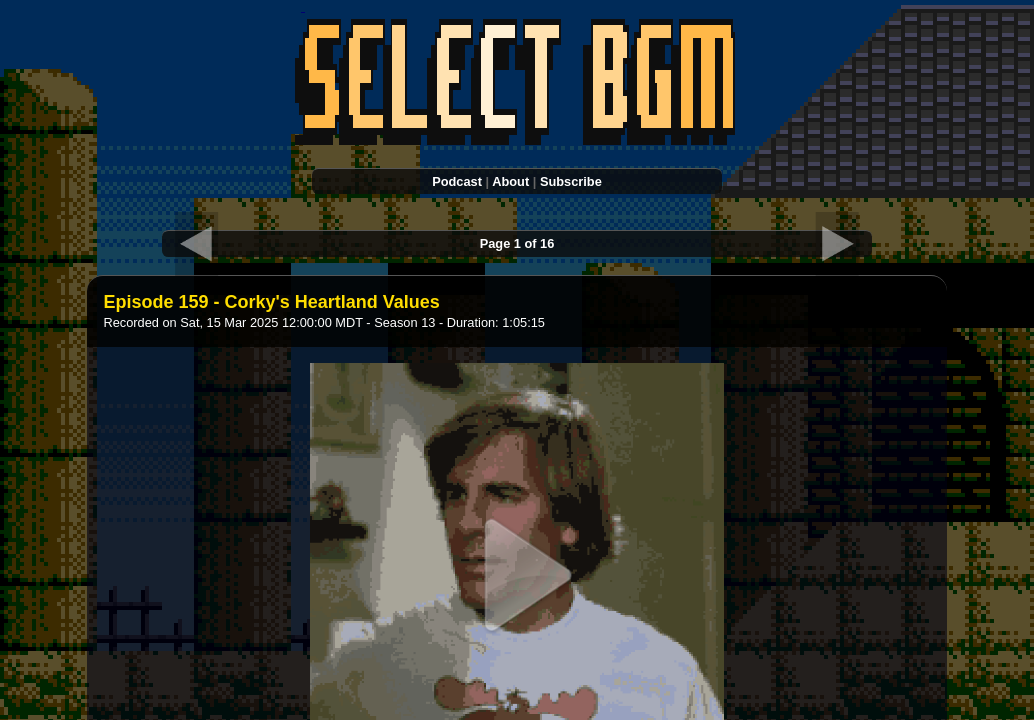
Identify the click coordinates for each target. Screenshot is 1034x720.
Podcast (457, 181)
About (510, 181)
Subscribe (571, 181)
